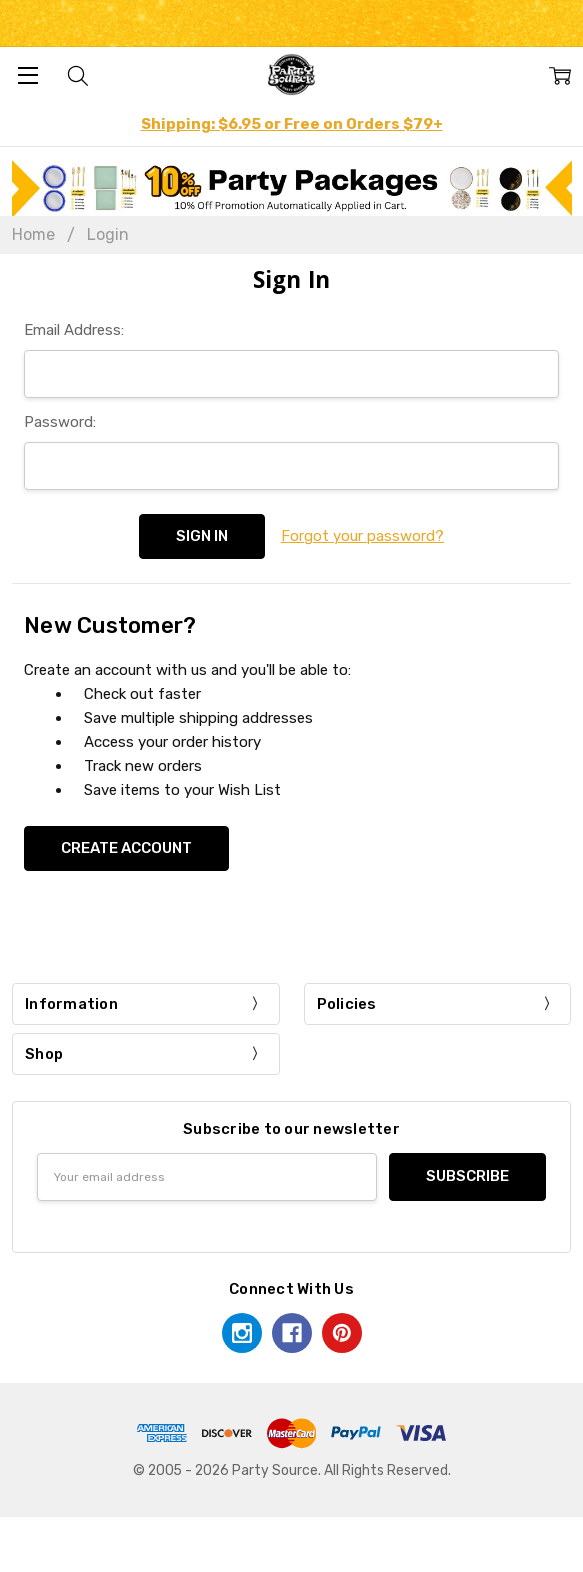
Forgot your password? (362, 536)
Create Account (126, 848)
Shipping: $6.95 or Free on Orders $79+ (292, 124)
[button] (292, 188)
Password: (60, 422)
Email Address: (74, 330)
